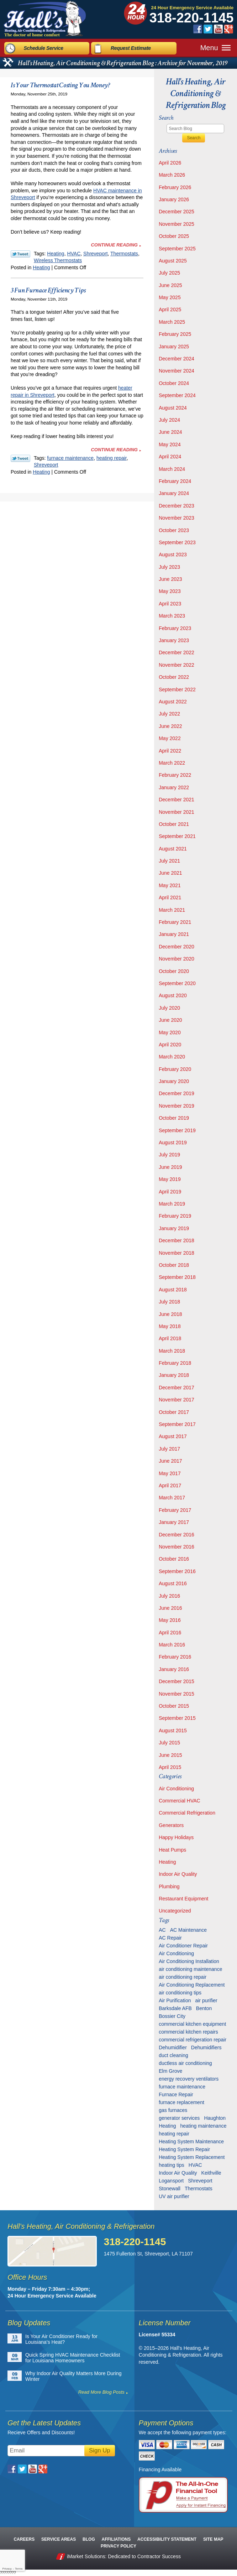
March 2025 (172, 322)
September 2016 (177, 1571)
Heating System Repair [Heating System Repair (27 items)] (184, 2149)
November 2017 (176, 1400)
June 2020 (170, 1020)
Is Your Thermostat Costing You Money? (60, 85)
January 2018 (174, 1375)
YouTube (218, 29)
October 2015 (174, 1706)
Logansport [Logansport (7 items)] (171, 2181)
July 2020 (169, 1008)
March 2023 (172, 616)
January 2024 (174, 493)
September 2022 (177, 689)
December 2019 (176, 1093)
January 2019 (174, 1228)
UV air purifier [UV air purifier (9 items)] (174, 2196)
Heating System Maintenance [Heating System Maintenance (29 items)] (191, 2141)
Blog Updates (28, 2323)
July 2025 (169, 273)
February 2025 (175, 334)
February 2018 (175, 1363)
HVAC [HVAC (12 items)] (195, 2165)
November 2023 (176, 518)
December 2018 (176, 1240)
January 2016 (174, 1669)
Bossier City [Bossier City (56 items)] (172, 2016)
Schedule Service (43, 47)
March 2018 (172, 1351)
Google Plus (228, 29)
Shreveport (95, 253)
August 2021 (173, 849)
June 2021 (170, 873)
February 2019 (175, 1216)
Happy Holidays (176, 1837)
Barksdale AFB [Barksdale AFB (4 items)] (175, 2008)
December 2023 (176, 506)
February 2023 (175, 628)
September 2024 (177, 395)
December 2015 (176, 1681)
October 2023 (174, 530)
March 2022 (172, 763)
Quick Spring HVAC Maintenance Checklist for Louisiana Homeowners (72, 2357)
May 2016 (169, 1620)
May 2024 (169, 444)
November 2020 (176, 959)
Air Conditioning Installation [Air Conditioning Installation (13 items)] (189, 1961)
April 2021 (170, 897)
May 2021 (169, 885)
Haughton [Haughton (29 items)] (215, 2118)
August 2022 (173, 701)
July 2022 (169, 714)
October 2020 (174, 971)
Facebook (197, 29)
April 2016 (170, 1632)
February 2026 (175, 187)
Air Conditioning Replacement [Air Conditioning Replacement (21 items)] (192, 1985)
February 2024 (175, 481)
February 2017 (175, 1510)
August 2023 (173, 554)
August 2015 (173, 1730)
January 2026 (174, 199)
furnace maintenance (70, 458)
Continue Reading (114, 245)
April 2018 (170, 1338)
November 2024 (176, 371)
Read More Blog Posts (101, 2392)
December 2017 (176, 1387)
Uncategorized (175, 1911)
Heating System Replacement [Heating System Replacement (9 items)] (192, 2157)
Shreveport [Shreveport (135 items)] (200, 2181)
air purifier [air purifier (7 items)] (206, 2000)
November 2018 (176, 1253)
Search (193, 137)
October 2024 (174, 383)
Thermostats (124, 253)
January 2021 (174, 934)
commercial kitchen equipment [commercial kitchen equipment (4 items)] (192, 2024)
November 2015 (176, 1694)
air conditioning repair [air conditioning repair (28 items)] (182, 1977)
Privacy (6, 2568)
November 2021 (176, 812)
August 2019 (173, 1142)
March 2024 (172, 469)
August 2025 (173, 261)
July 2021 (169, 861)
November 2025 (176, 224)
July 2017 (169, 1449)
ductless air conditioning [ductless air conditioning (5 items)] (185, 2063)
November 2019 (176, 1106)
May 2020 (169, 1032)
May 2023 (169, 591)
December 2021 (176, 799)
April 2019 (170, 1192)
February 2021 (175, 922)
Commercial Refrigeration (187, 1813)
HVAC (73, 253)
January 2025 (174, 346)
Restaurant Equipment (183, 1898)
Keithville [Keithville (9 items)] (211, 2173)
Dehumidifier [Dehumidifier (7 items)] (173, 2047)
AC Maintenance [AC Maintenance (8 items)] (188, 1930)
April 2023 (170, 604)
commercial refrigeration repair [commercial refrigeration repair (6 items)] (192, 2039)
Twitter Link (20, 253)
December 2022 (176, 652)
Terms (19, 2568)
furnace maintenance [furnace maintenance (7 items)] (182, 2087)
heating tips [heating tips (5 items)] (171, 2165)
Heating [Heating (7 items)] (167, 2126)
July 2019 (169, 1154)
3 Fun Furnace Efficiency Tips (48, 290)
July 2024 (169, 420)
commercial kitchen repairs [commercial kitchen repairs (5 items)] (188, 2032)
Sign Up (99, 2450)
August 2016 (173, 1583)
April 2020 (170, 1044)
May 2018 (169, 1326)
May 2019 (169, 1179)
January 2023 (174, 640)
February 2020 (175, 1069)
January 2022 (174, 787)
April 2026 (170, 163)
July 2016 (169, 1596)
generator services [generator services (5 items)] (179, 2118)
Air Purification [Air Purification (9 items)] (175, 2000)
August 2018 (173, 1289)
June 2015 (170, 1755)
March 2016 (172, 1645)
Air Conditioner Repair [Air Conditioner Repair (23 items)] (183, 1945)
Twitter (208, 29)
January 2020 (174, 1081)
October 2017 (174, 1412)
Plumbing (169, 1886)
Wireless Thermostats (58, 260)
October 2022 (174, 677)
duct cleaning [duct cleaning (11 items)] (173, 2055)
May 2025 (169, 297)
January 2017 (174, 1522)
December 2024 (176, 358)
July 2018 (169, 1302)
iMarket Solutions (86, 2556)
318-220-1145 (191, 17)
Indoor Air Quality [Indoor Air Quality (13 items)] (178, 2173)
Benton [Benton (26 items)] (204, 2008)
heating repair (111, 458)
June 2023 (170, 579)
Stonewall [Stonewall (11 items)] (169, 2188)
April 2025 (170, 309)
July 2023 (169, 567)
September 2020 (177, 983)
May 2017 (169, 1473)
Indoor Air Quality (178, 1874)
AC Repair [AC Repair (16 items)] (170, 1938)
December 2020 (176, 946)
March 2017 (172, 1497)
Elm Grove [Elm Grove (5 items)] (170, 2071)
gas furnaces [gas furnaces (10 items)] (173, 2110)
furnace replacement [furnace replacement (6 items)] (181, 2102)
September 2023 (177, 542)
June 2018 (170, 1314)
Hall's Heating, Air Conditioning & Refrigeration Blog (196, 93)
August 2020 (173, 995)
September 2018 (177, 1277)
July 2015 (169, 1742)
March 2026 (172, 175)
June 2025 (170, 285)
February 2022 (175, 775)
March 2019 (172, 1204)
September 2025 (177, 248)
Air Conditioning (176, 1788)
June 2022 (170, 726)
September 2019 (177, 1130)
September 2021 (177, 836)
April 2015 (170, 1767)
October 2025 (174, 236)
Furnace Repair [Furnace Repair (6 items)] (176, 2094)
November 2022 (176, 665)
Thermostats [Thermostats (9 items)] (198, 2188)
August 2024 (173, 408)
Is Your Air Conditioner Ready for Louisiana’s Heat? (61, 2339)
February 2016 (175, 1657)
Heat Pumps (172, 1850)
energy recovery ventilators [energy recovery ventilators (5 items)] (188, 2079)
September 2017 (177, 1424)
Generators (171, 1825)
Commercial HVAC (179, 1801)
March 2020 (172, 1057)
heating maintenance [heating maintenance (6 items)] (203, 2126)
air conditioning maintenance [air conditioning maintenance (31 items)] (190, 1969)
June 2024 (170, 432)
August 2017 (173, 1436)
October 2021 (174, 824)
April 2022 (170, 751)
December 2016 (176, 1534)
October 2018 (174, 1265)
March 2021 (172, 910)
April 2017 (170, 1485)
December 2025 (176, 211)
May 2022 (169, 738)
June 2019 (170, 1167)
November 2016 (176, 1547)
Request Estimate (131, 47)
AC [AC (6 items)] (162, 1930)
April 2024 (170, 456)
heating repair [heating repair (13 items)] (174, 2134)
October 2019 (174, 1118)
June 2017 (170, 1461)
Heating (55, 253)
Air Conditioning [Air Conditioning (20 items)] (176, 1953)
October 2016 (174, 1559)
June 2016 (170, 1608)
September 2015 (177, 1718)
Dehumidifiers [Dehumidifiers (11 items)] (206, 2047)
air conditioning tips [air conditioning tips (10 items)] (180, 1992)
